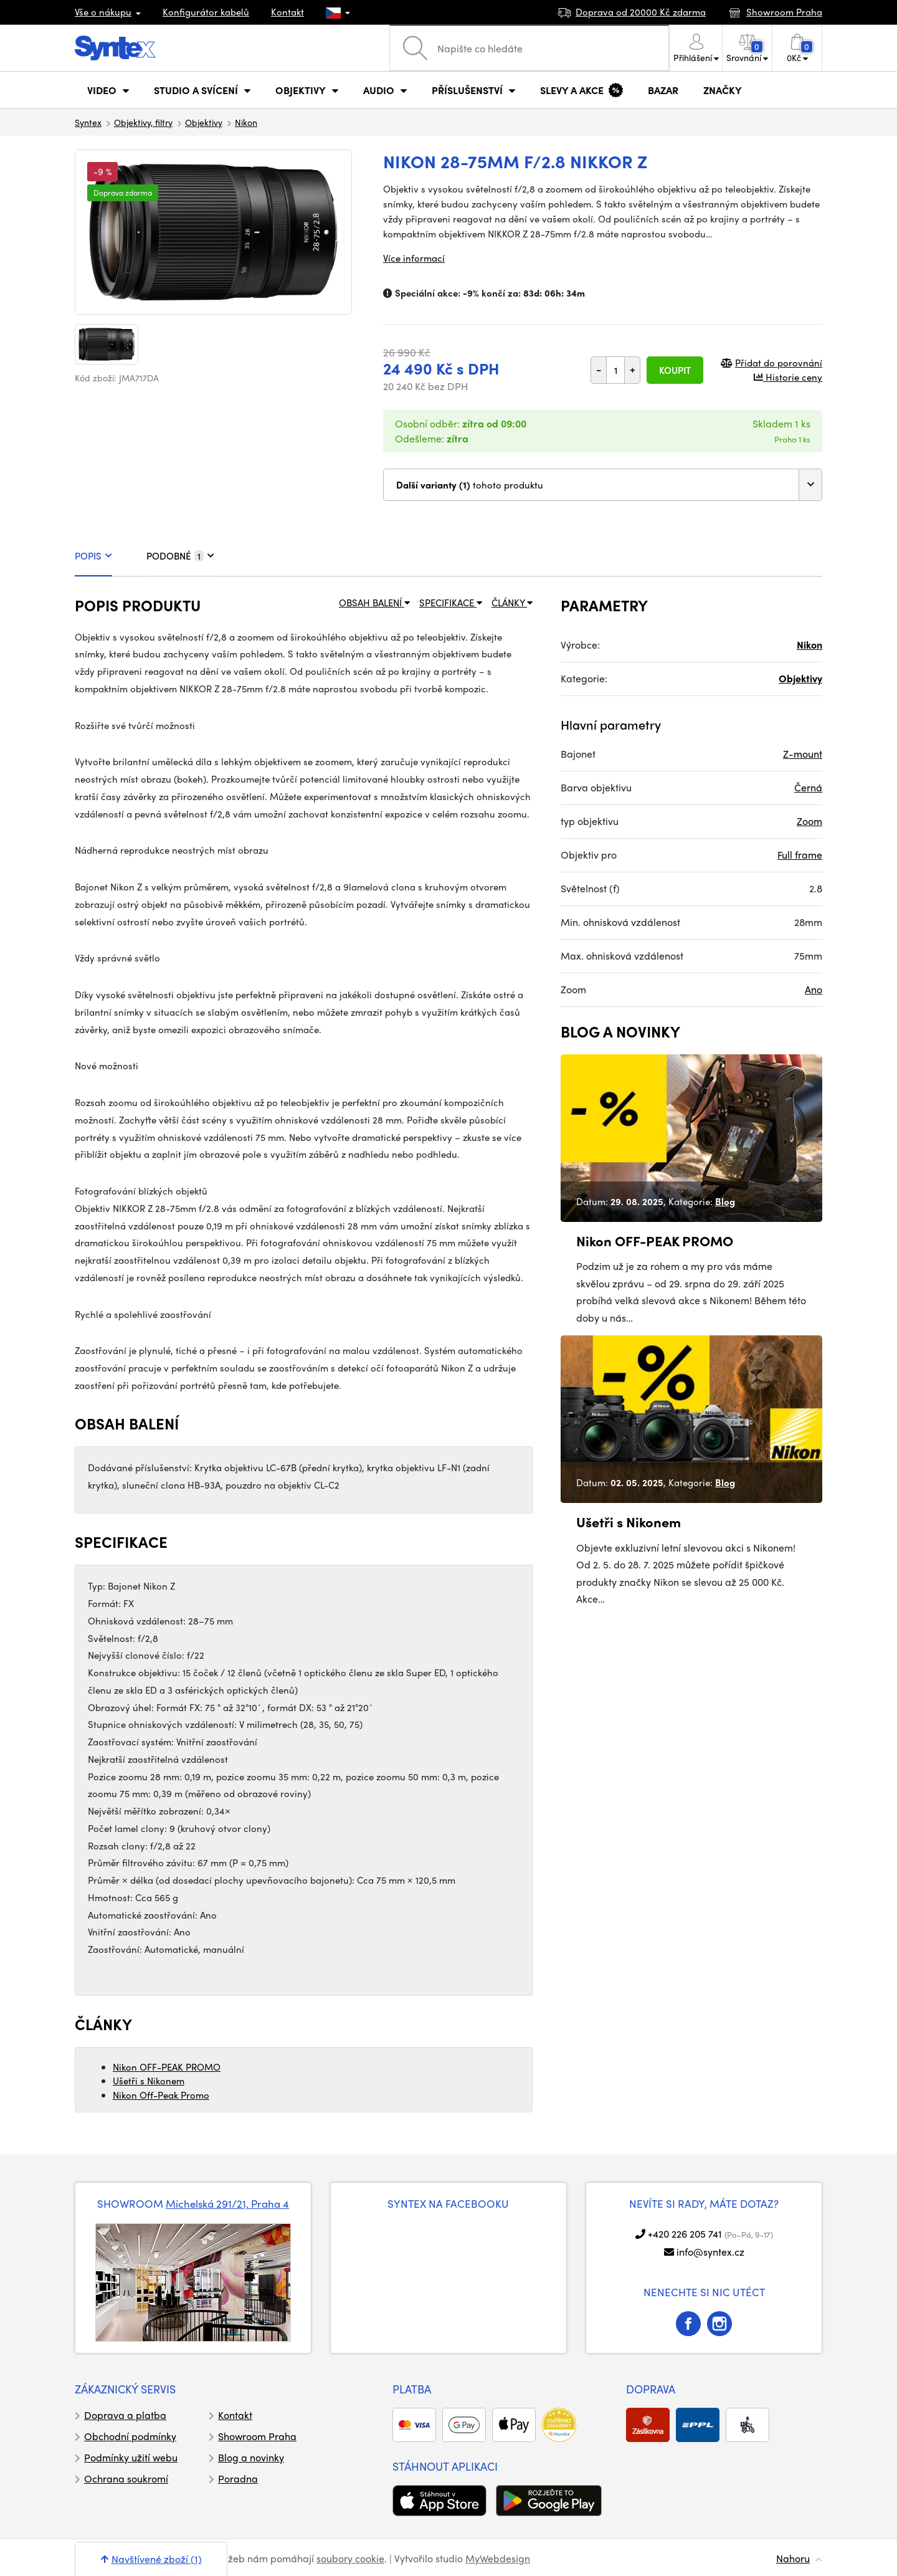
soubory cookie (350, 2558)
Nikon (246, 122)
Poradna (238, 2478)
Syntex (88, 122)
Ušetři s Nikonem (148, 2080)
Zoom (809, 821)
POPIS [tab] (93, 556)
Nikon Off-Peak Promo (161, 2095)
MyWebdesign (497, 2558)
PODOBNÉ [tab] (180, 556)
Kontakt (287, 12)
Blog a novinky (251, 2457)
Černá (808, 787)
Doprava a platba (125, 2415)
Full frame (799, 854)
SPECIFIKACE (450, 602)
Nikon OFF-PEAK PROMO (167, 2067)
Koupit (675, 370)
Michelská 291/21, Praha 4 (227, 2203)
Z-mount (802, 754)
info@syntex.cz (710, 2251)
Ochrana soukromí (126, 2478)
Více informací (414, 258)
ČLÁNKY (512, 602)
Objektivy (203, 122)
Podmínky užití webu (131, 2457)
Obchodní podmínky (130, 2436)
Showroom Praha (257, 2436)
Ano (813, 989)
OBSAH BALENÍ (374, 602)
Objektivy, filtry (143, 122)
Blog (725, 1201)
